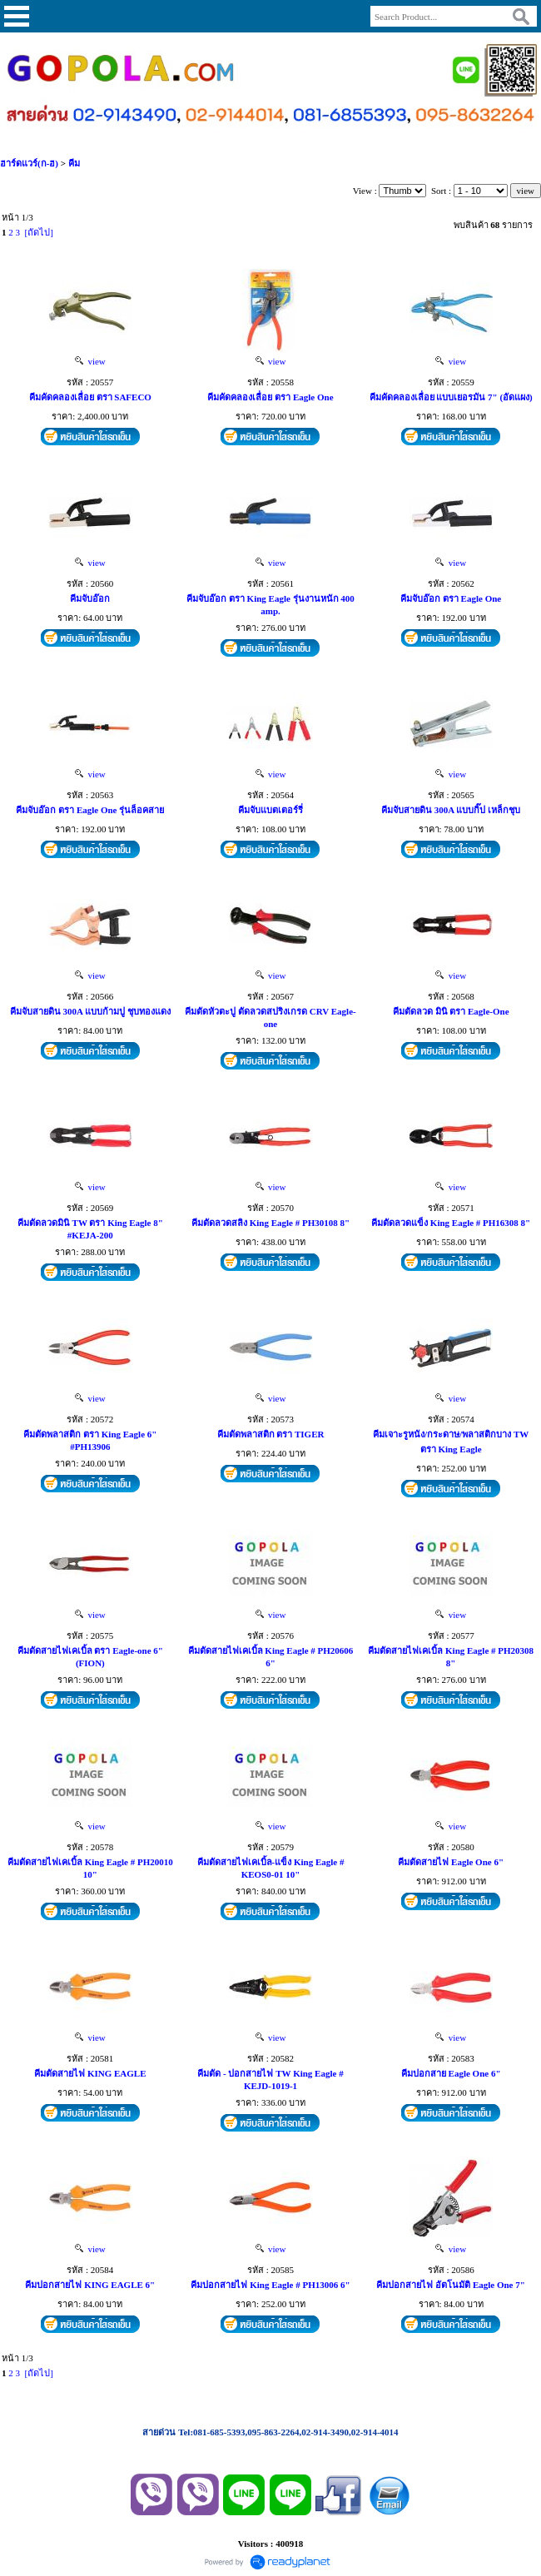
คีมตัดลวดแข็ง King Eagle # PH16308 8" (450, 1223)
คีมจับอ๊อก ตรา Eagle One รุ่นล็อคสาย (90, 810)
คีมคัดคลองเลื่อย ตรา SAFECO (90, 397)
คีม (74, 163)
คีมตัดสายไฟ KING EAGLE (90, 2073)
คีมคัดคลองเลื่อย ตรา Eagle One (270, 397)
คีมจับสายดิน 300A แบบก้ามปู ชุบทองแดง (90, 1011)
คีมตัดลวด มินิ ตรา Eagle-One (451, 1011)
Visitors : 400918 (270, 2544)
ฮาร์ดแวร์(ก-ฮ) (29, 163)
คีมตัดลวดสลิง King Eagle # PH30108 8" (270, 1223)
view (90, 361)
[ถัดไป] (39, 232)
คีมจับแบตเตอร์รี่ (270, 810)
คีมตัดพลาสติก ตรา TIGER (271, 1434)
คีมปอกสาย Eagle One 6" (451, 2073)
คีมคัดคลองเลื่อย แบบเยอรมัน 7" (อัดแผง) (451, 397)
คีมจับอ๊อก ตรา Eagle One (450, 598)
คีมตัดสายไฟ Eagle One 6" (451, 1862)
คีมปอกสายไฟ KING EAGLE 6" (90, 2285)
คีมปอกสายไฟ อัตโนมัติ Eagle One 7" (450, 2285)
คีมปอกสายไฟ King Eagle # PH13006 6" (270, 2285)
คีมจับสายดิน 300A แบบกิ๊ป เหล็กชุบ (450, 810)
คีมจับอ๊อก (90, 598)
